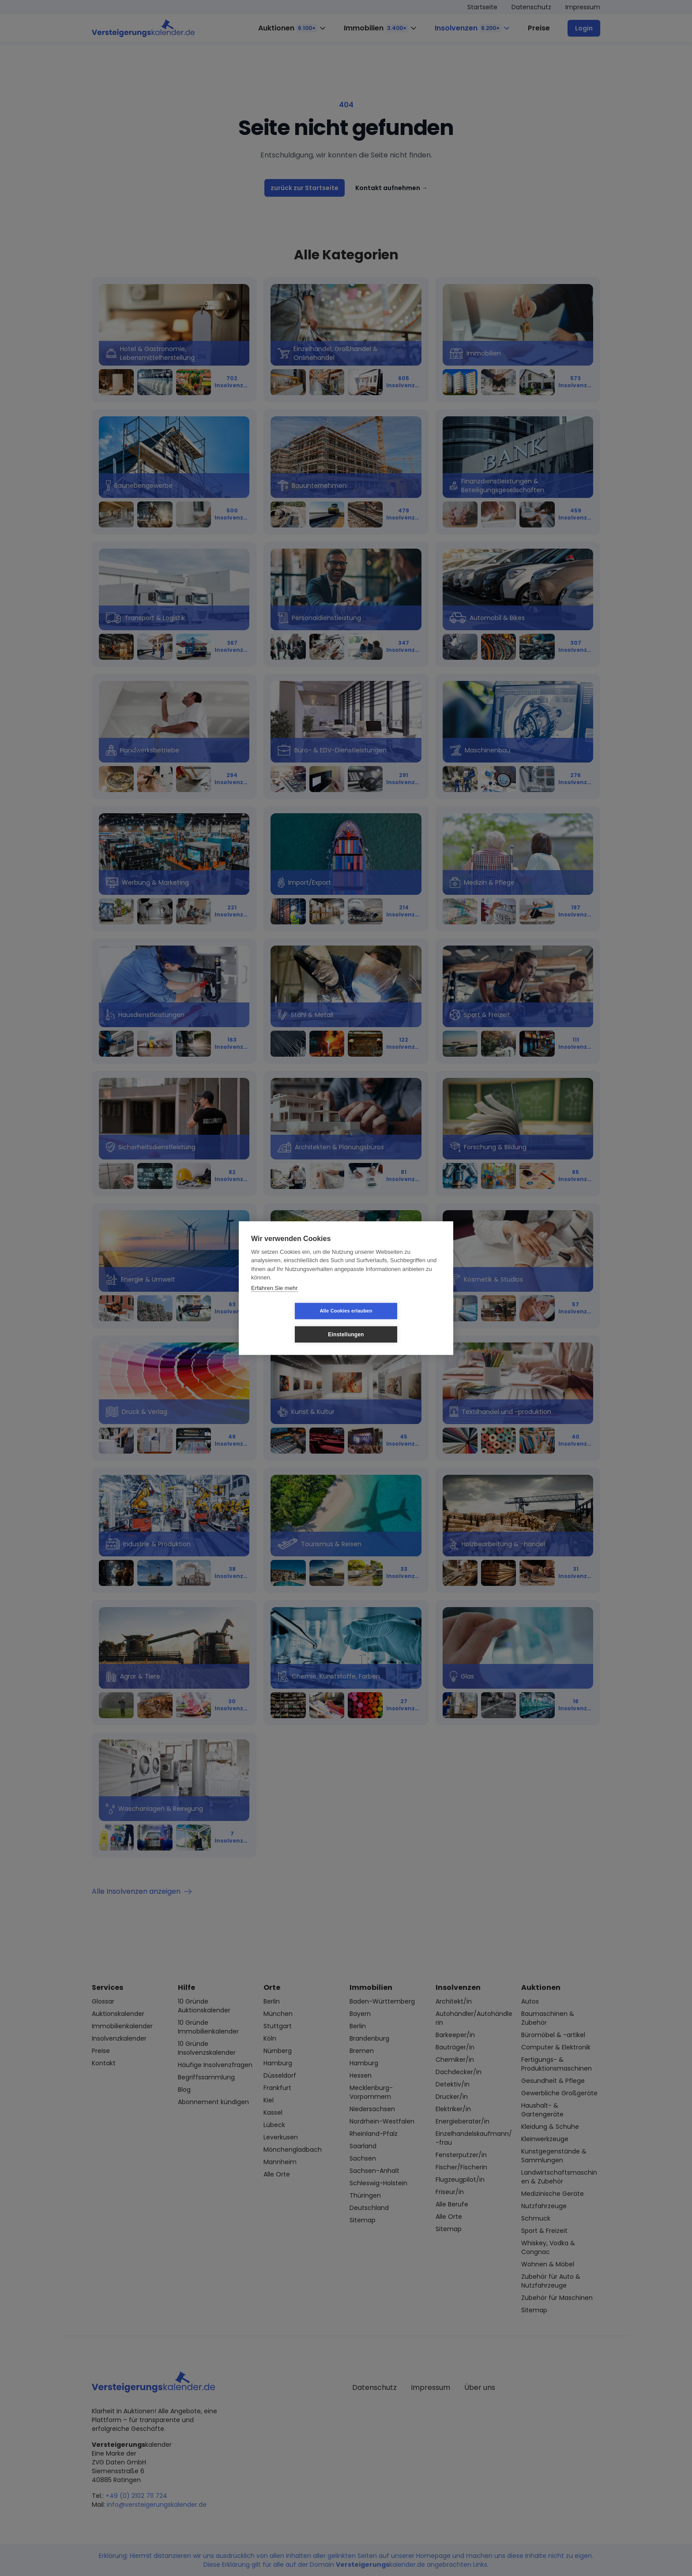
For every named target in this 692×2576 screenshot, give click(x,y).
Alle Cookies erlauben (293, 1322)
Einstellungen (398, 1323)
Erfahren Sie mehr (274, 1299)
